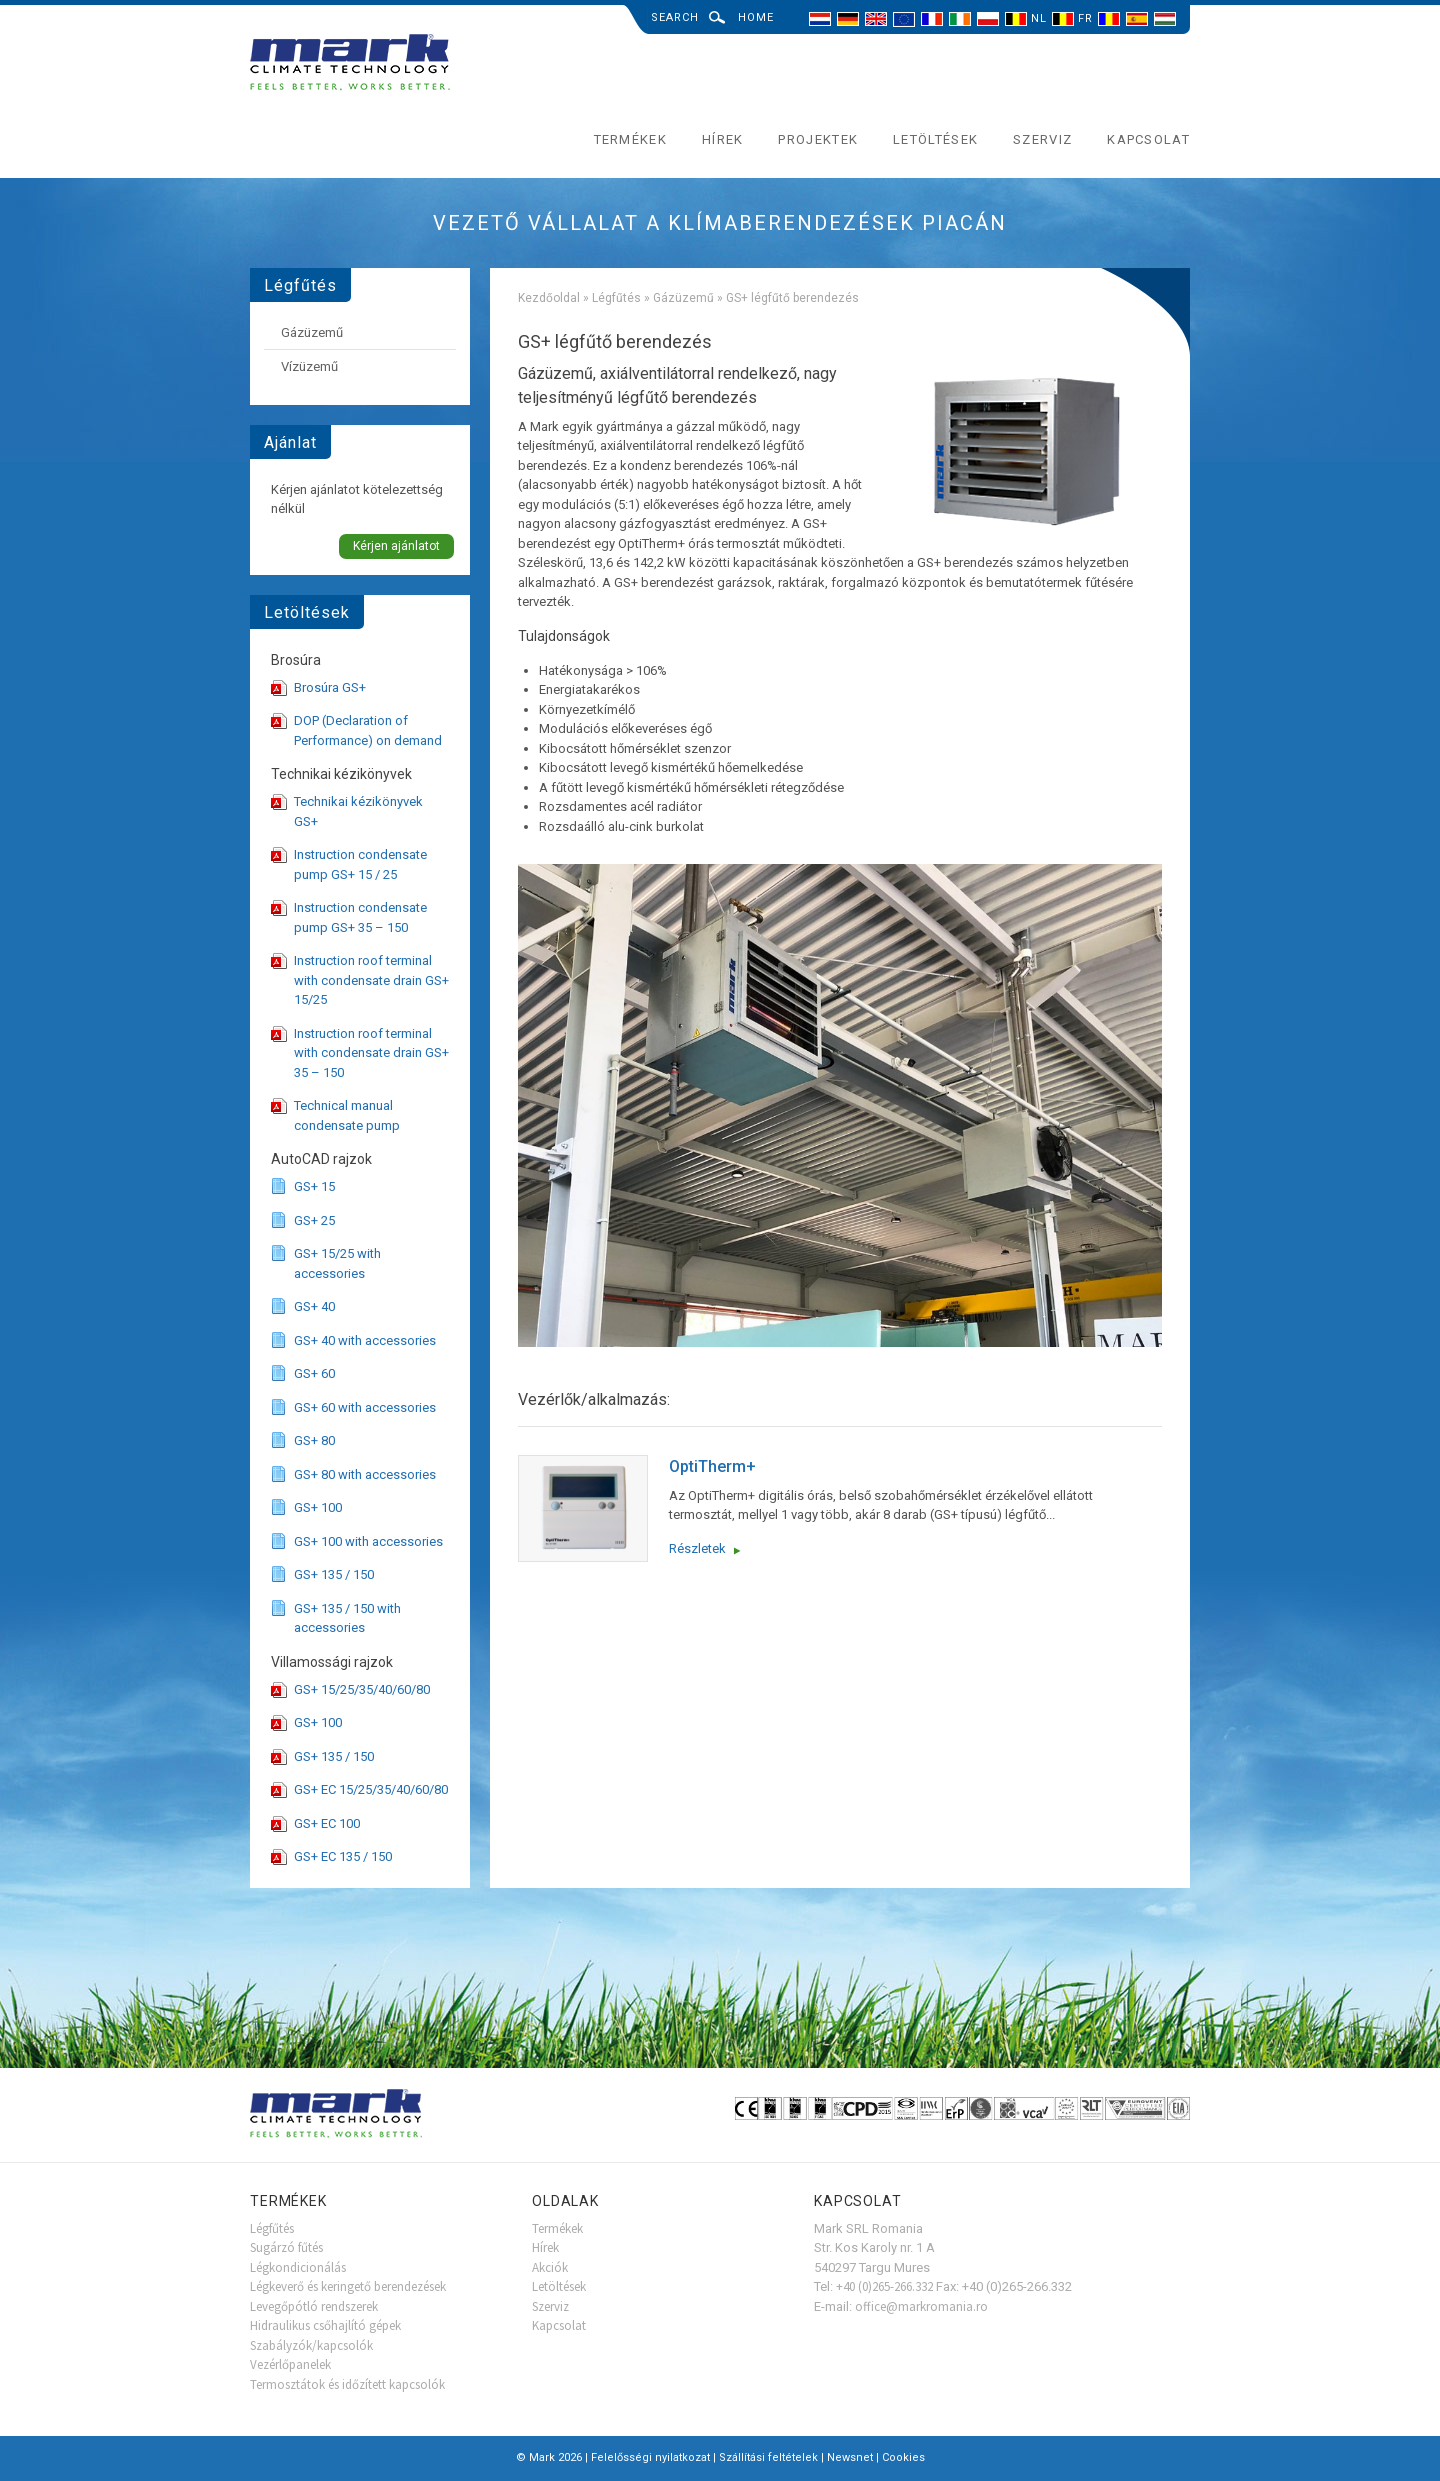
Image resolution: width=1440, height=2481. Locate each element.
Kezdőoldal (549, 298)
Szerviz (1042, 139)
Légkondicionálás (298, 2267)
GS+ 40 (314, 1306)
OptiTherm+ (712, 1466)
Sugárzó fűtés (286, 2247)
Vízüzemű (309, 366)
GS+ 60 (314, 1373)
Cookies (903, 2457)
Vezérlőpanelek (290, 2364)
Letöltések (935, 139)
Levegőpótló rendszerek (314, 2306)
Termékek (630, 139)
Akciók (550, 2267)
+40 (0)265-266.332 (884, 2286)
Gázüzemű (683, 298)
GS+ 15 (314, 1186)
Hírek (723, 139)
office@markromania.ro (921, 2306)
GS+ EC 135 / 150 (343, 1856)
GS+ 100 (318, 1507)
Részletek (697, 1548)
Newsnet (850, 2457)
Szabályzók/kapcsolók (311, 2345)
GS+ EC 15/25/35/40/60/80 (371, 1789)
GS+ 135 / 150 (334, 1574)
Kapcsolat (1148, 139)
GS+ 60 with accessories (365, 1407)
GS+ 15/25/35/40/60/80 (362, 1689)
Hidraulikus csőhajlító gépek (325, 2325)
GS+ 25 (314, 1220)
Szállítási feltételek (768, 2457)
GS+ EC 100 (327, 1823)
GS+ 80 (314, 1440)
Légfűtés (616, 298)
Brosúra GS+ (330, 687)
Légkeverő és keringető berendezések (348, 2286)
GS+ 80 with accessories (365, 1474)
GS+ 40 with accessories (365, 1340)
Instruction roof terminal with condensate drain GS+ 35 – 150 (371, 1053)
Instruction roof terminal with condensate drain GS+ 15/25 (371, 980)
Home (756, 17)
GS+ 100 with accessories (368, 1541)
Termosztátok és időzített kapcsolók (347, 2384)
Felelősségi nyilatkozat (650, 2457)
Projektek (818, 139)
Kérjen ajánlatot (396, 546)
